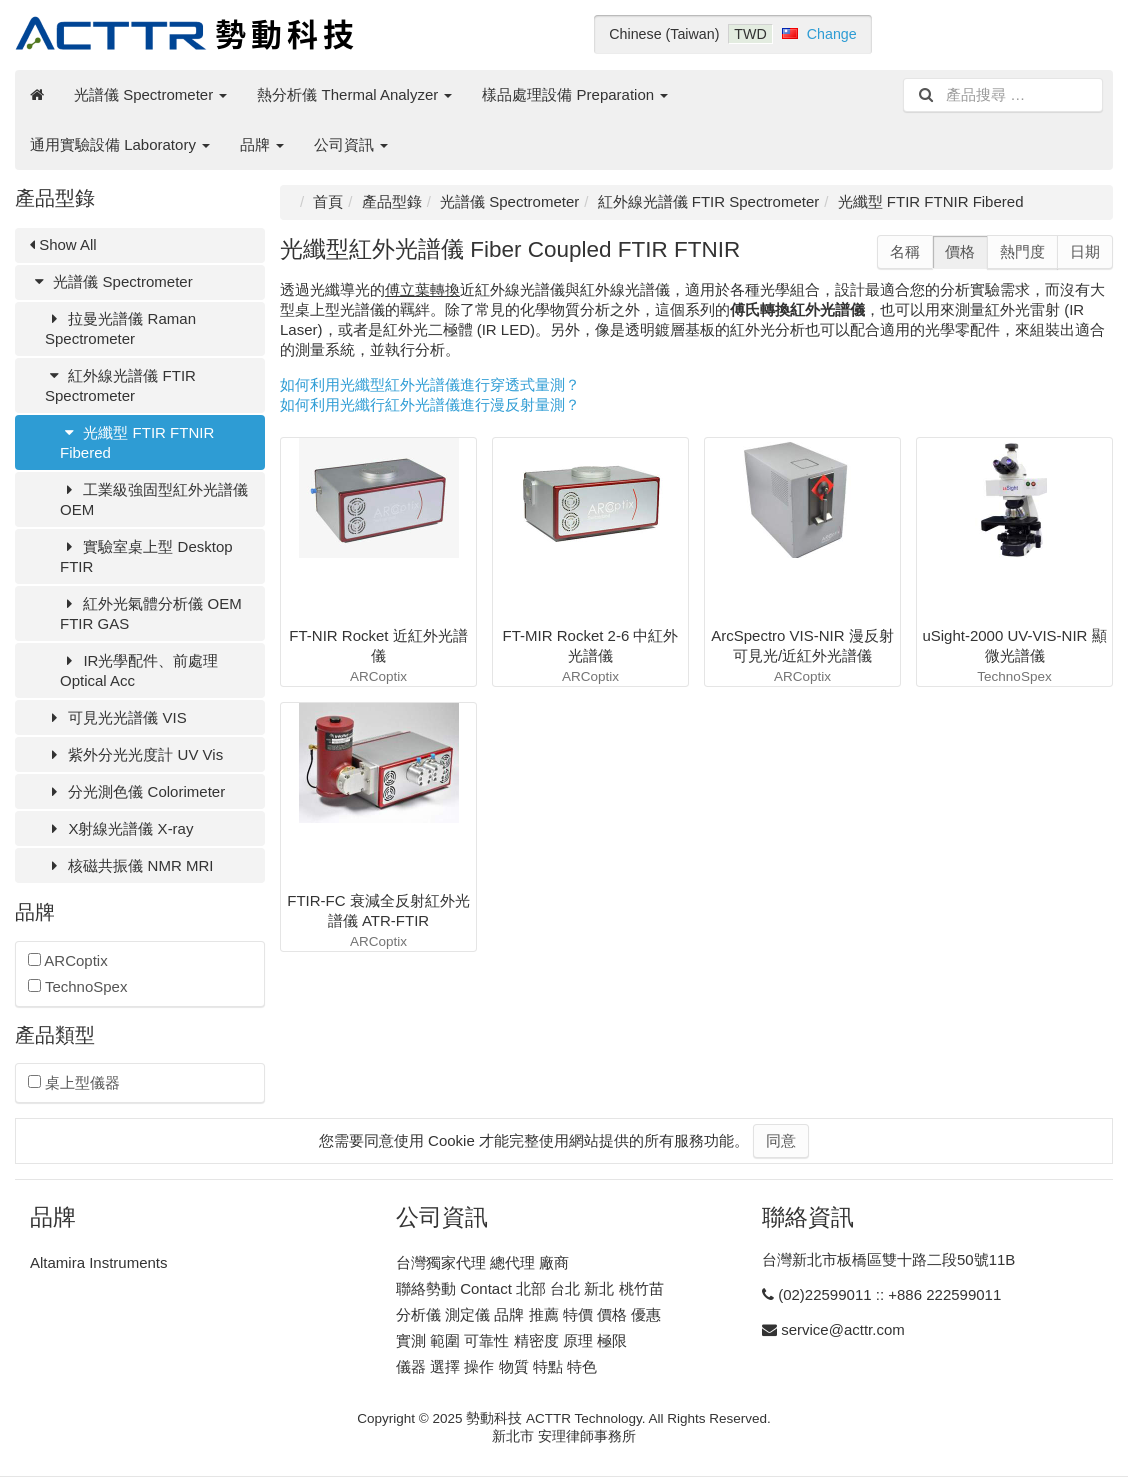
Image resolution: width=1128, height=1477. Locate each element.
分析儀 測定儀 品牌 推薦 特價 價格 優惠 (528, 1314)
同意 (781, 1140)
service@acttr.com (843, 1329)
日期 (1085, 251)
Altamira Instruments (99, 1262)
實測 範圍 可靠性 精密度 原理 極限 (511, 1340)
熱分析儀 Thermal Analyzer (354, 94)
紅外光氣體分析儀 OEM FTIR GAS (151, 613)
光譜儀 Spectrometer (150, 94)
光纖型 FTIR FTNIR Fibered (137, 442)
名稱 (905, 251)
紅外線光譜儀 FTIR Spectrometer (120, 385)
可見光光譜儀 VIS (116, 717)
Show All (63, 244)
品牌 (262, 144)
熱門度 (1022, 251)
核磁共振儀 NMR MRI (129, 865)
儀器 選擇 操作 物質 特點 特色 (496, 1366)
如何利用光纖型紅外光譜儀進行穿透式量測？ (430, 384)
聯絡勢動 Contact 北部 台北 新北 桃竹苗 (530, 1288)
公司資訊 (351, 144)
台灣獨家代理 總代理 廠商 (482, 1262)
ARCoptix (68, 960)
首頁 (328, 201)
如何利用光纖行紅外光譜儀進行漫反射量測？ (430, 404)
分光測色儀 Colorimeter (135, 791)
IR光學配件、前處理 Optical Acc (139, 670)
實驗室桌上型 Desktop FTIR (146, 556)
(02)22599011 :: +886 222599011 (889, 1294)
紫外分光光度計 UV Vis (134, 754)
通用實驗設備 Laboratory (120, 144)
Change (832, 34)
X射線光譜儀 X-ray (119, 828)
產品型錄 (392, 201)
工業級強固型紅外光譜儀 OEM (154, 499)
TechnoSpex (77, 986)
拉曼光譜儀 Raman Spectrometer (120, 328)
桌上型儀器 (74, 1082)
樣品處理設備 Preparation (575, 94)
